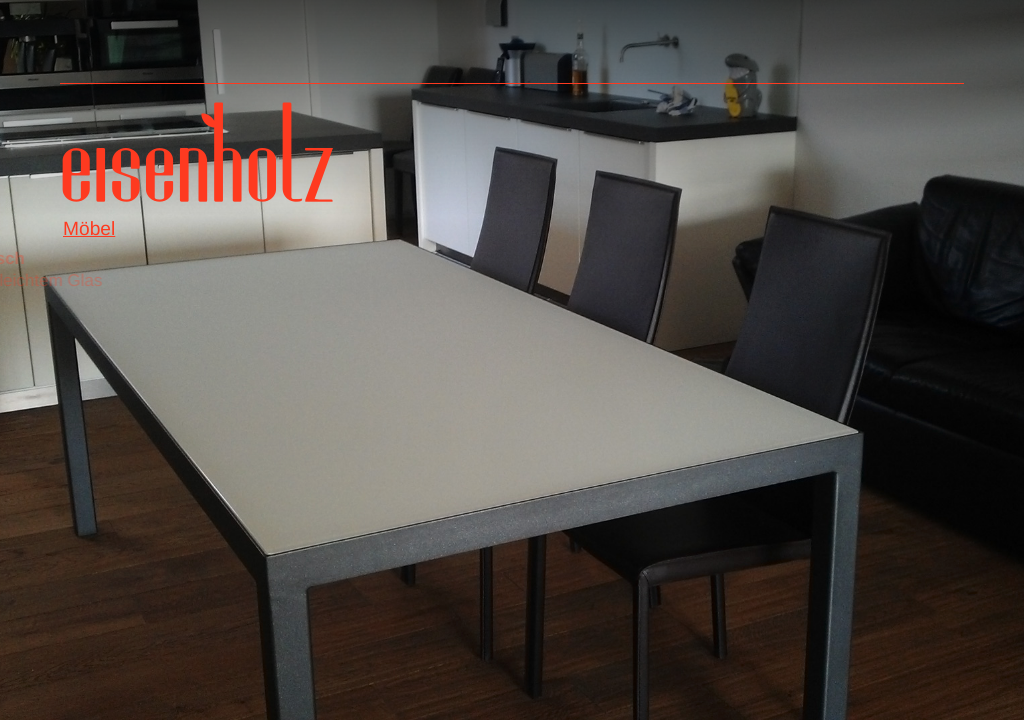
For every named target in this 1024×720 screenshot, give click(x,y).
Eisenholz (198, 159)
